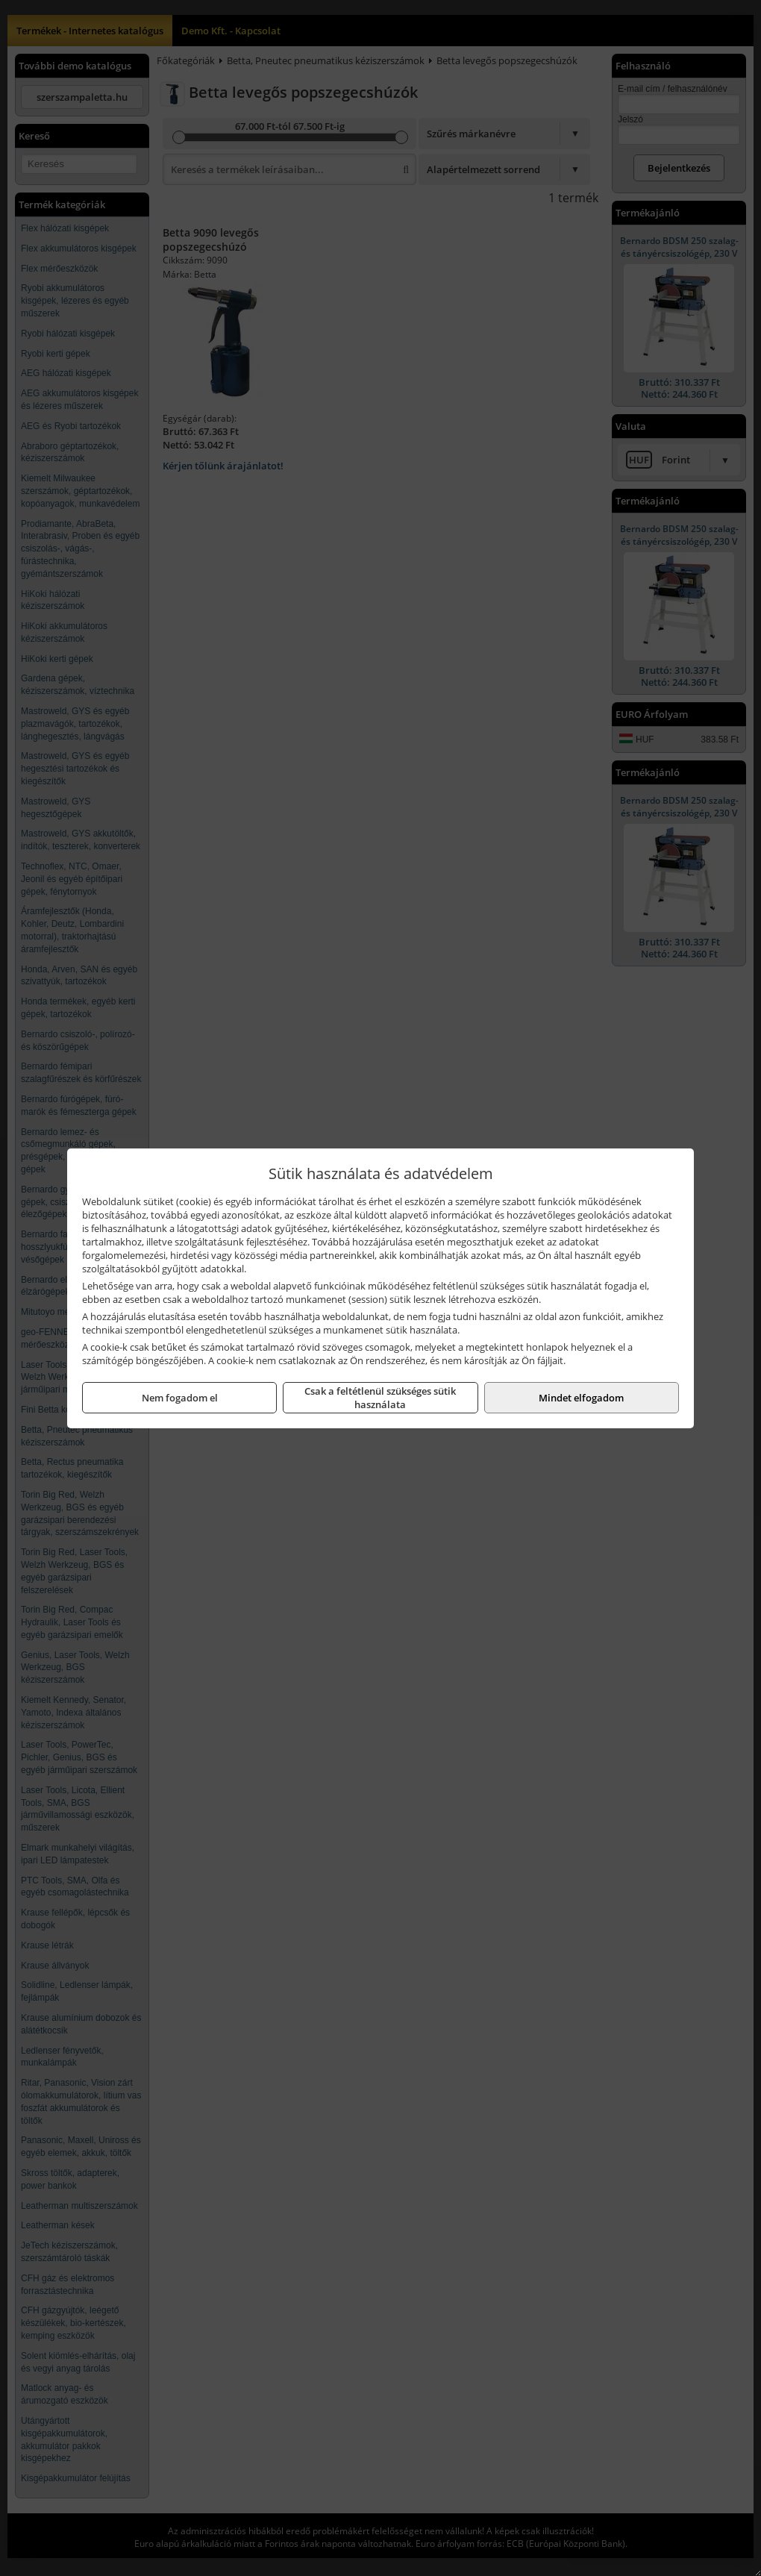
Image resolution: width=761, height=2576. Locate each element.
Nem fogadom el (180, 1397)
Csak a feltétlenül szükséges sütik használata (380, 1397)
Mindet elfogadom (581, 1397)
